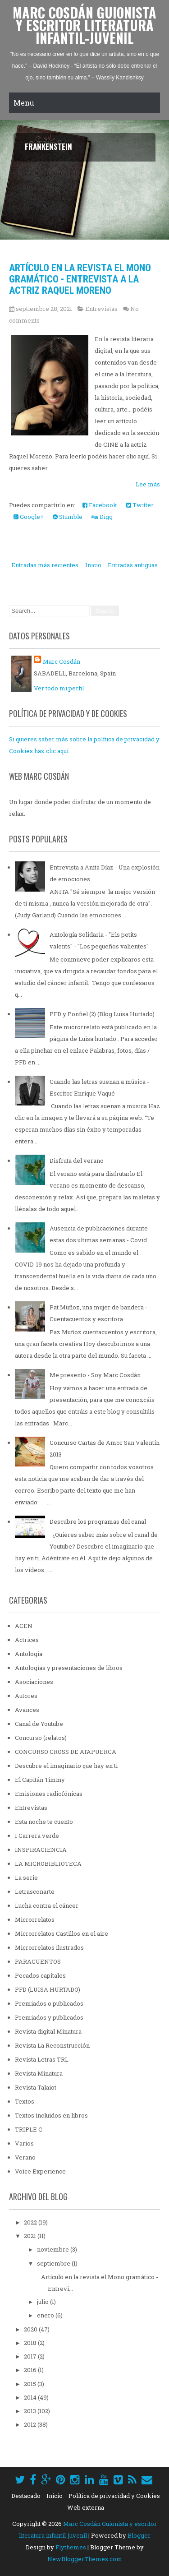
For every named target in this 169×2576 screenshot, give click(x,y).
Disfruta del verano (77, 1160)
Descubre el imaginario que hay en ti (66, 1766)
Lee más (148, 484)
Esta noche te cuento (44, 1822)
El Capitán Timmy (40, 1780)
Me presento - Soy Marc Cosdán (95, 1375)
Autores (26, 1696)
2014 (31, 2397)
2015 (30, 2384)
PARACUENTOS (38, 1961)
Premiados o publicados (49, 2003)
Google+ (29, 517)
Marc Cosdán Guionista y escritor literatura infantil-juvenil (84, 25)
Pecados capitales (40, 1975)
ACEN (23, 1626)
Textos (24, 2101)
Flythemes (70, 2547)
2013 (30, 2411)
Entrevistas (101, 309)
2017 (31, 2356)
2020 (31, 2329)
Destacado (26, 2496)
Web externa (85, 2507)
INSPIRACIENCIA (41, 1849)
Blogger (139, 2535)
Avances (27, 1710)
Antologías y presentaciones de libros (69, 1668)
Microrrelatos (35, 1919)
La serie (26, 1877)
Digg (102, 517)
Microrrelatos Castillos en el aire (61, 1933)
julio (43, 2302)
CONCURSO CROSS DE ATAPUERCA (65, 1752)
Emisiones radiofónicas (48, 1794)
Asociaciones (34, 1682)
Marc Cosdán (61, 661)
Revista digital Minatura (48, 2031)
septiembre (54, 2263)
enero (46, 2315)
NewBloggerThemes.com (84, 2559)
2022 (31, 2222)
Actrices (27, 1640)
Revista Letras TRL (42, 2059)
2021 (30, 2236)
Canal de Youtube (39, 1724)
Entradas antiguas (133, 565)
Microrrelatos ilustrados (49, 1947)
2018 (31, 2343)
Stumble (67, 517)
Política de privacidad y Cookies (114, 2496)
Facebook (99, 505)
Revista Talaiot (35, 2087)
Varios (24, 2143)
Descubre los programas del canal (98, 1521)
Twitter (140, 505)
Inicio (93, 565)
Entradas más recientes (44, 565)
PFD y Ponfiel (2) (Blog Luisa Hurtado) (102, 1014)
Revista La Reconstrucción (52, 2045)
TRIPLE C (28, 2129)
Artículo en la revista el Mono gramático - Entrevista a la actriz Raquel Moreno (80, 279)
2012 (30, 2424)
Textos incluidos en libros (51, 2115)
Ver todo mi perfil (59, 688)
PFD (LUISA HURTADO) (47, 1989)
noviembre (53, 2249)
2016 (31, 2370)
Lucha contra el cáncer (46, 1905)
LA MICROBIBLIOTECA (48, 1863)
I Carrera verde (37, 1835)
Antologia (28, 1654)
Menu (24, 102)
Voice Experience (40, 2171)
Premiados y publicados (49, 2017)
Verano (25, 2157)
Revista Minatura (39, 2073)
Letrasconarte (35, 1891)
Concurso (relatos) (41, 1738)
